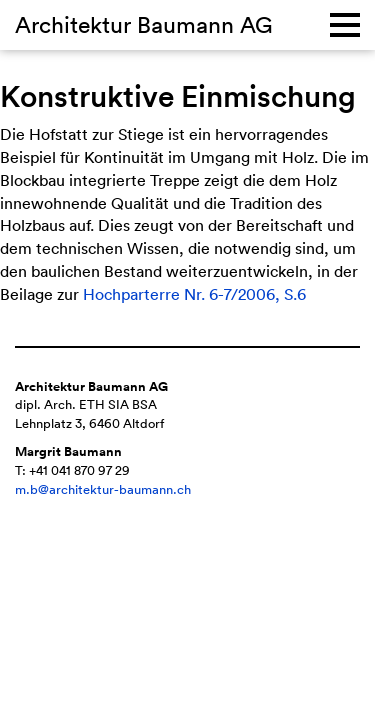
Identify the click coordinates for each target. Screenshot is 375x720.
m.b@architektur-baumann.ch (103, 489)
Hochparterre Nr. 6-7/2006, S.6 (194, 294)
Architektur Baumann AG (144, 24)
